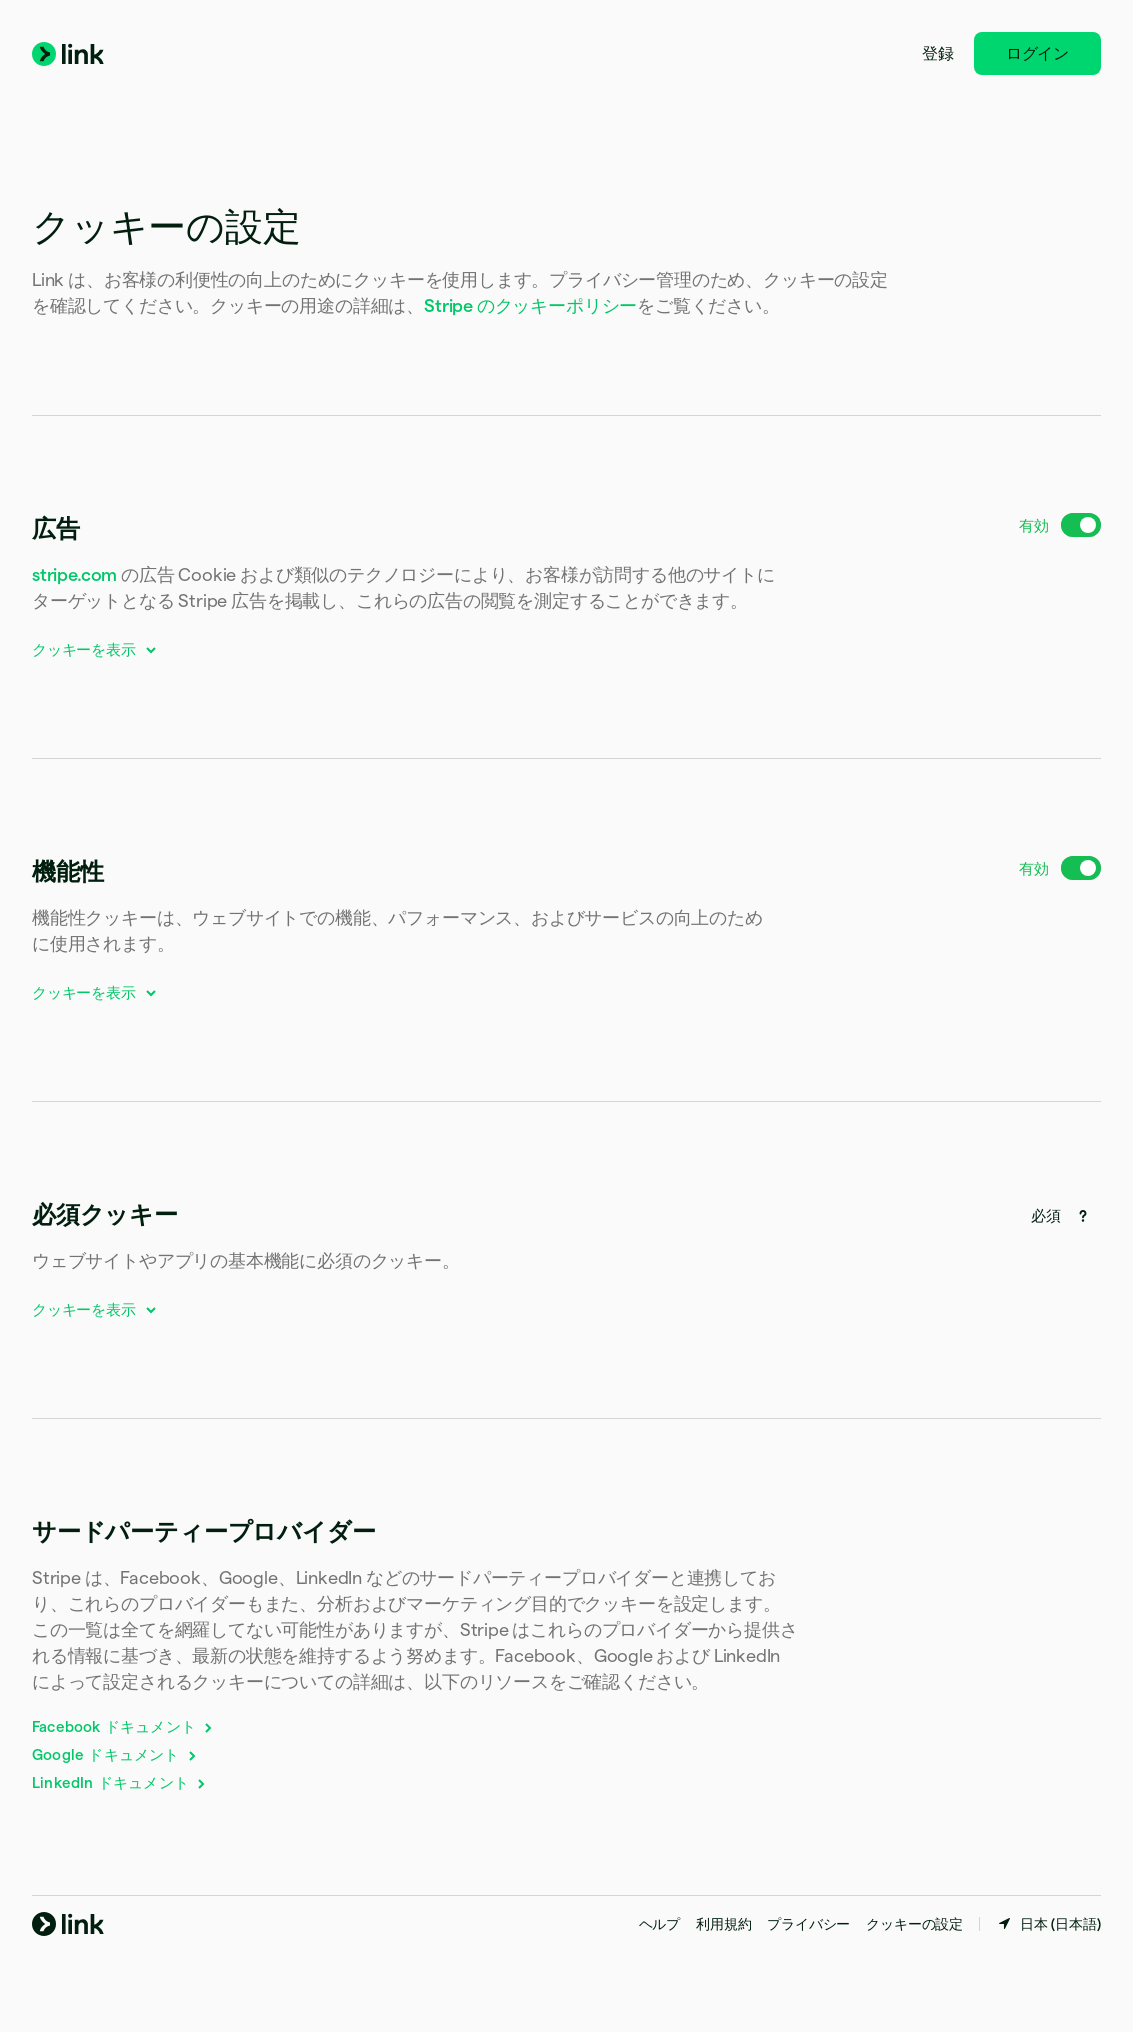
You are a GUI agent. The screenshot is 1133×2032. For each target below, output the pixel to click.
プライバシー (808, 1924)
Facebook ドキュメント (123, 1726)
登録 (938, 53)
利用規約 (723, 1924)
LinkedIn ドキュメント (120, 1782)
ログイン (1037, 53)
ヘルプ (659, 1924)
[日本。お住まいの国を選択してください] (1048, 1924)
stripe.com (74, 574)
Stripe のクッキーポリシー (530, 305)
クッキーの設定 (914, 1924)
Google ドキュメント (115, 1754)
